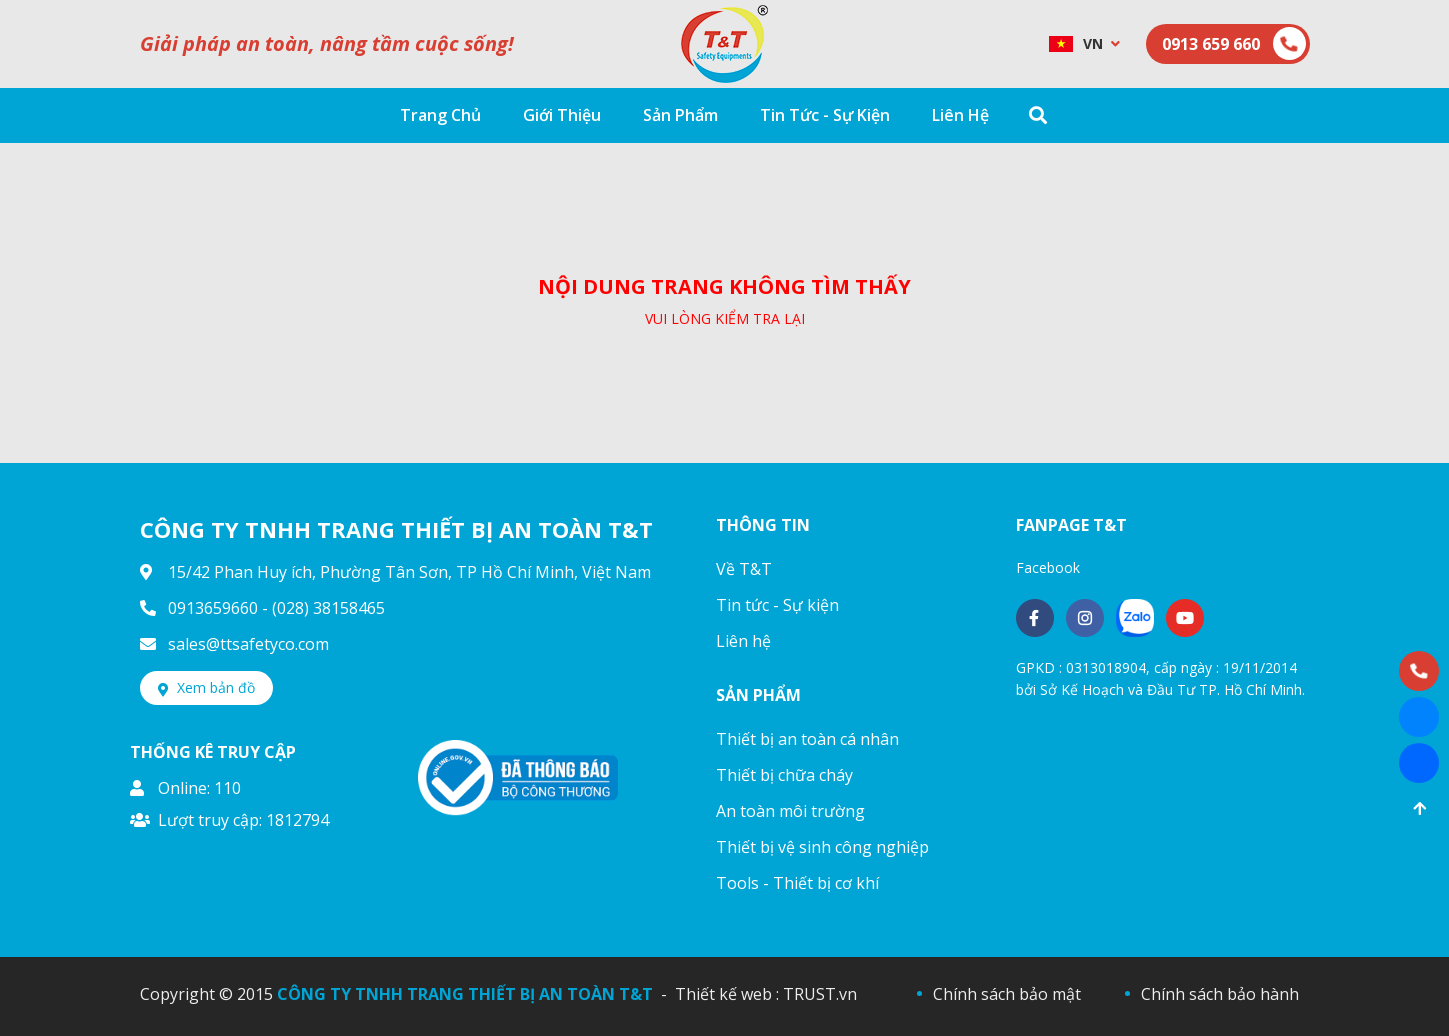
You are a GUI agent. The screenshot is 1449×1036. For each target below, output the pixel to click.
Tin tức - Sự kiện (777, 605)
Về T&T (744, 569)
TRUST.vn (820, 994)
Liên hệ (743, 641)
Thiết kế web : (727, 994)
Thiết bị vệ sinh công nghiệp (822, 847)
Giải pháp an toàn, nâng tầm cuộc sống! (327, 43)
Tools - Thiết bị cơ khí (797, 883)
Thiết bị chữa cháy (784, 775)
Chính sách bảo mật (1007, 994)
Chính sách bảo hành (1220, 994)
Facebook (1048, 567)
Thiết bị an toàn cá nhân (807, 739)
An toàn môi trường (790, 811)
